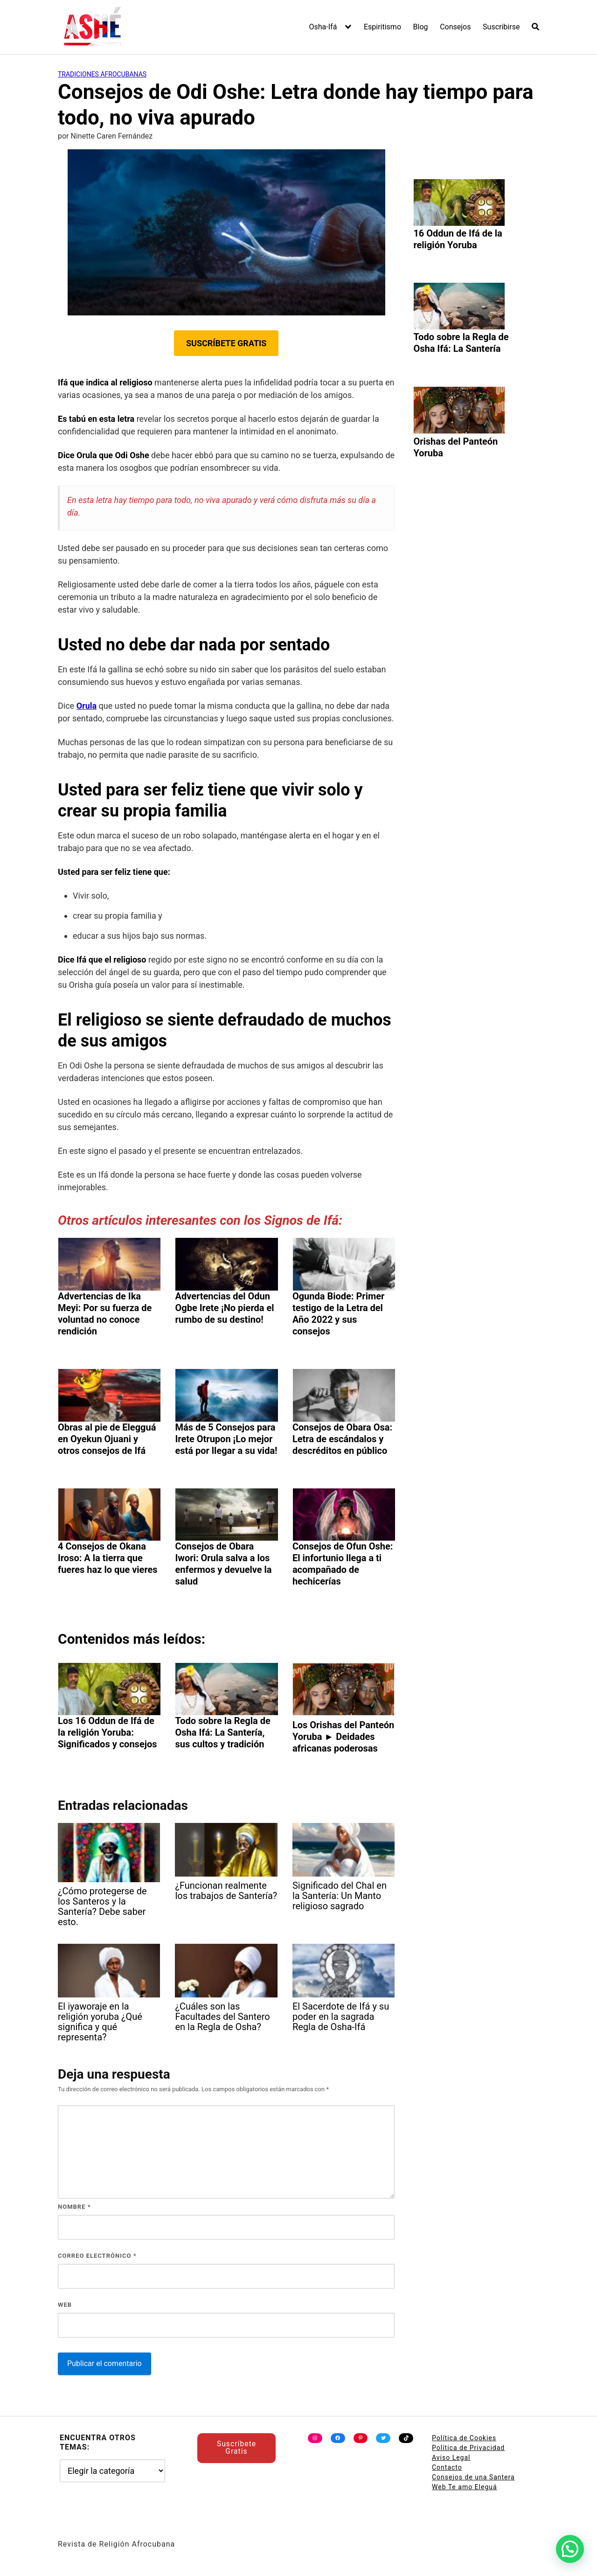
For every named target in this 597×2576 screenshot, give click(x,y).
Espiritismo (382, 26)
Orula (86, 706)
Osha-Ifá (323, 26)
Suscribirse (501, 26)
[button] (570, 2549)
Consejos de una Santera (473, 2477)
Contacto (447, 2467)
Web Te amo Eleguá (464, 2487)
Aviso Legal (451, 2457)
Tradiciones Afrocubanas (102, 74)
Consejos (455, 26)
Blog (420, 26)
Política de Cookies (464, 2438)
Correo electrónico (97, 2255)
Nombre (74, 2206)
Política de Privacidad (468, 2447)
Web (65, 2304)
